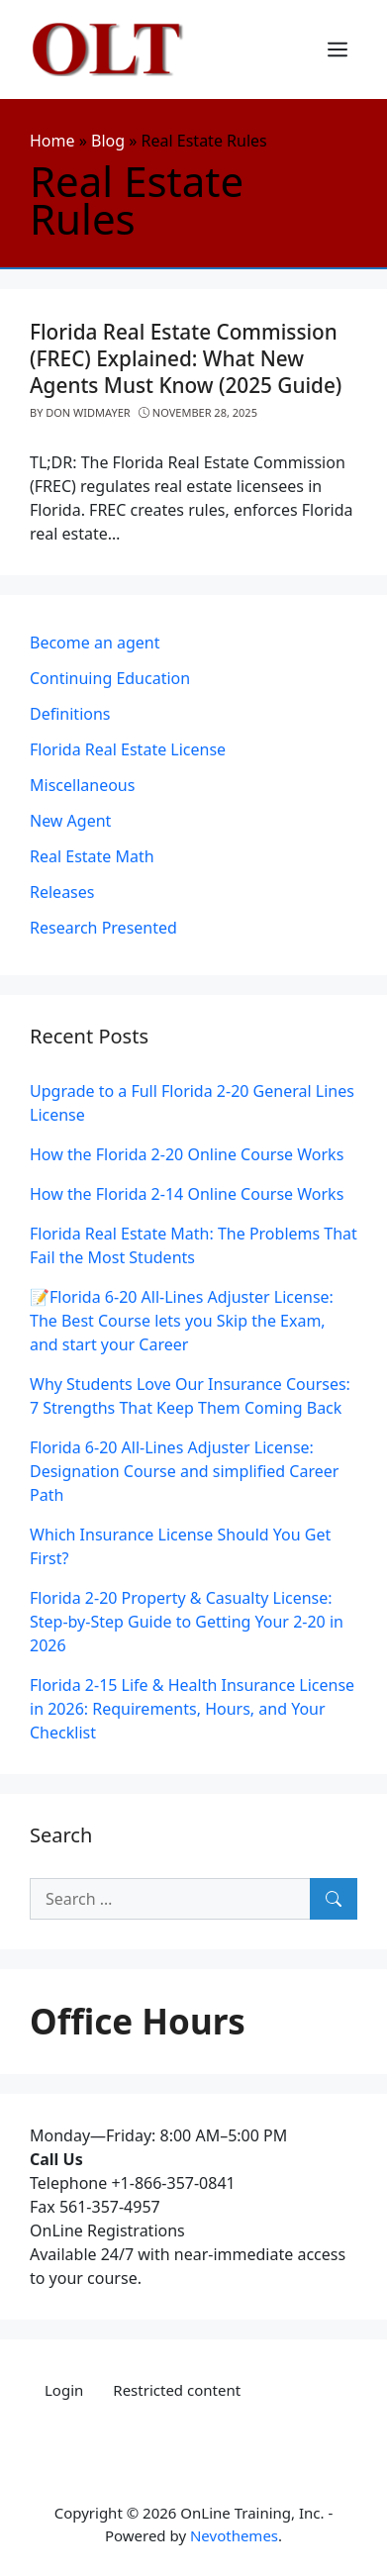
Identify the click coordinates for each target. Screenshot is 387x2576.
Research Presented (103, 928)
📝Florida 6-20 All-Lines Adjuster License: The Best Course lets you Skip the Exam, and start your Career (182, 1320)
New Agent (70, 821)
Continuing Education (110, 678)
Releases (62, 892)
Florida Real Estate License (128, 749)
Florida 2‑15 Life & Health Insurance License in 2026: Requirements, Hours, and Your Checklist (192, 1708)
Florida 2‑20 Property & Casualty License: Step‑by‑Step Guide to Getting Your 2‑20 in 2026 (186, 1621)
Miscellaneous (82, 785)
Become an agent (94, 642)
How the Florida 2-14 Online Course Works (186, 1194)
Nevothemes (234, 2535)
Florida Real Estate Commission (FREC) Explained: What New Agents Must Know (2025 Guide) (185, 358)
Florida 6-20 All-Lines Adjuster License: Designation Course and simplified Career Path (184, 1471)
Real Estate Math (92, 856)
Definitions (70, 714)
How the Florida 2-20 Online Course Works (186, 1154)
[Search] (333, 1899)
